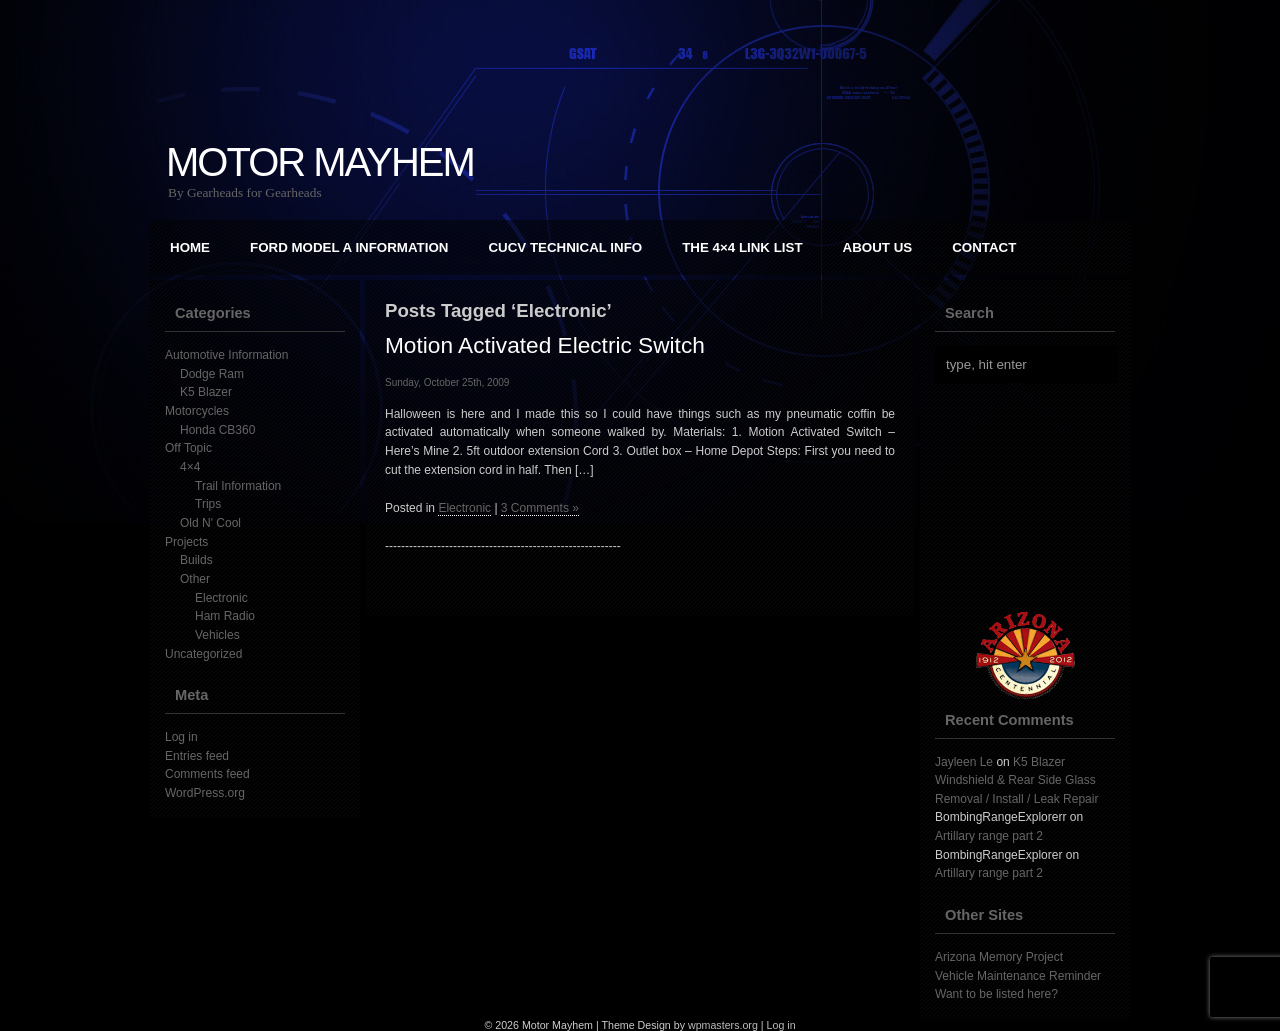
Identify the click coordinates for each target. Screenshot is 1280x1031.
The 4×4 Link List (742, 247)
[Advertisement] (1035, 497)
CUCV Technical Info (565, 247)
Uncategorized (203, 654)
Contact (984, 247)
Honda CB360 (217, 430)
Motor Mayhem (320, 162)
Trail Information (238, 486)
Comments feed (207, 774)
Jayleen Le (964, 762)
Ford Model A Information (349, 247)
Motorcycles (197, 411)
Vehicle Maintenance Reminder (1018, 976)
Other (195, 579)
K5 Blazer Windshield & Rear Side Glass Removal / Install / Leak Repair (1016, 780)
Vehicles (217, 635)
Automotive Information (226, 355)
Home (190, 247)
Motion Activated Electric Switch (545, 345)
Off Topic (188, 448)
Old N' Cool (210, 523)
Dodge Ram (212, 374)
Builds (196, 560)
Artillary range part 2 (989, 836)
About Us (878, 247)
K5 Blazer (206, 392)
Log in (181, 737)
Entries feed (197, 756)
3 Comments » (540, 508)
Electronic (221, 598)
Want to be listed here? (996, 994)
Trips (208, 504)
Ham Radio (225, 616)
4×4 (190, 467)
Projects (186, 542)
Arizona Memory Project (999, 957)
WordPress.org (205, 793)
